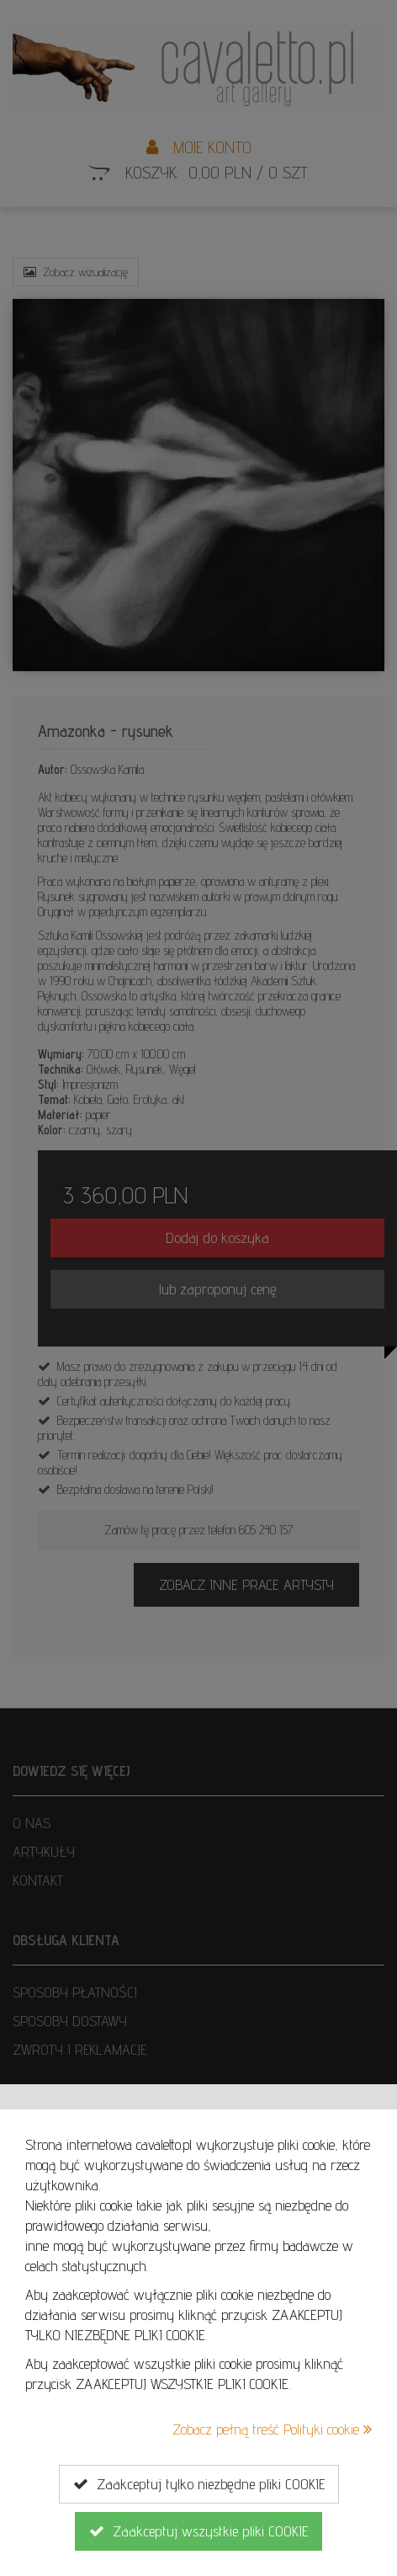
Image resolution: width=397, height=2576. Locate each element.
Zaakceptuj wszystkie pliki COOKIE (198, 2531)
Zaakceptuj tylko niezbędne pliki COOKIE (199, 2484)
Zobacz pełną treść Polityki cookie (272, 2429)
